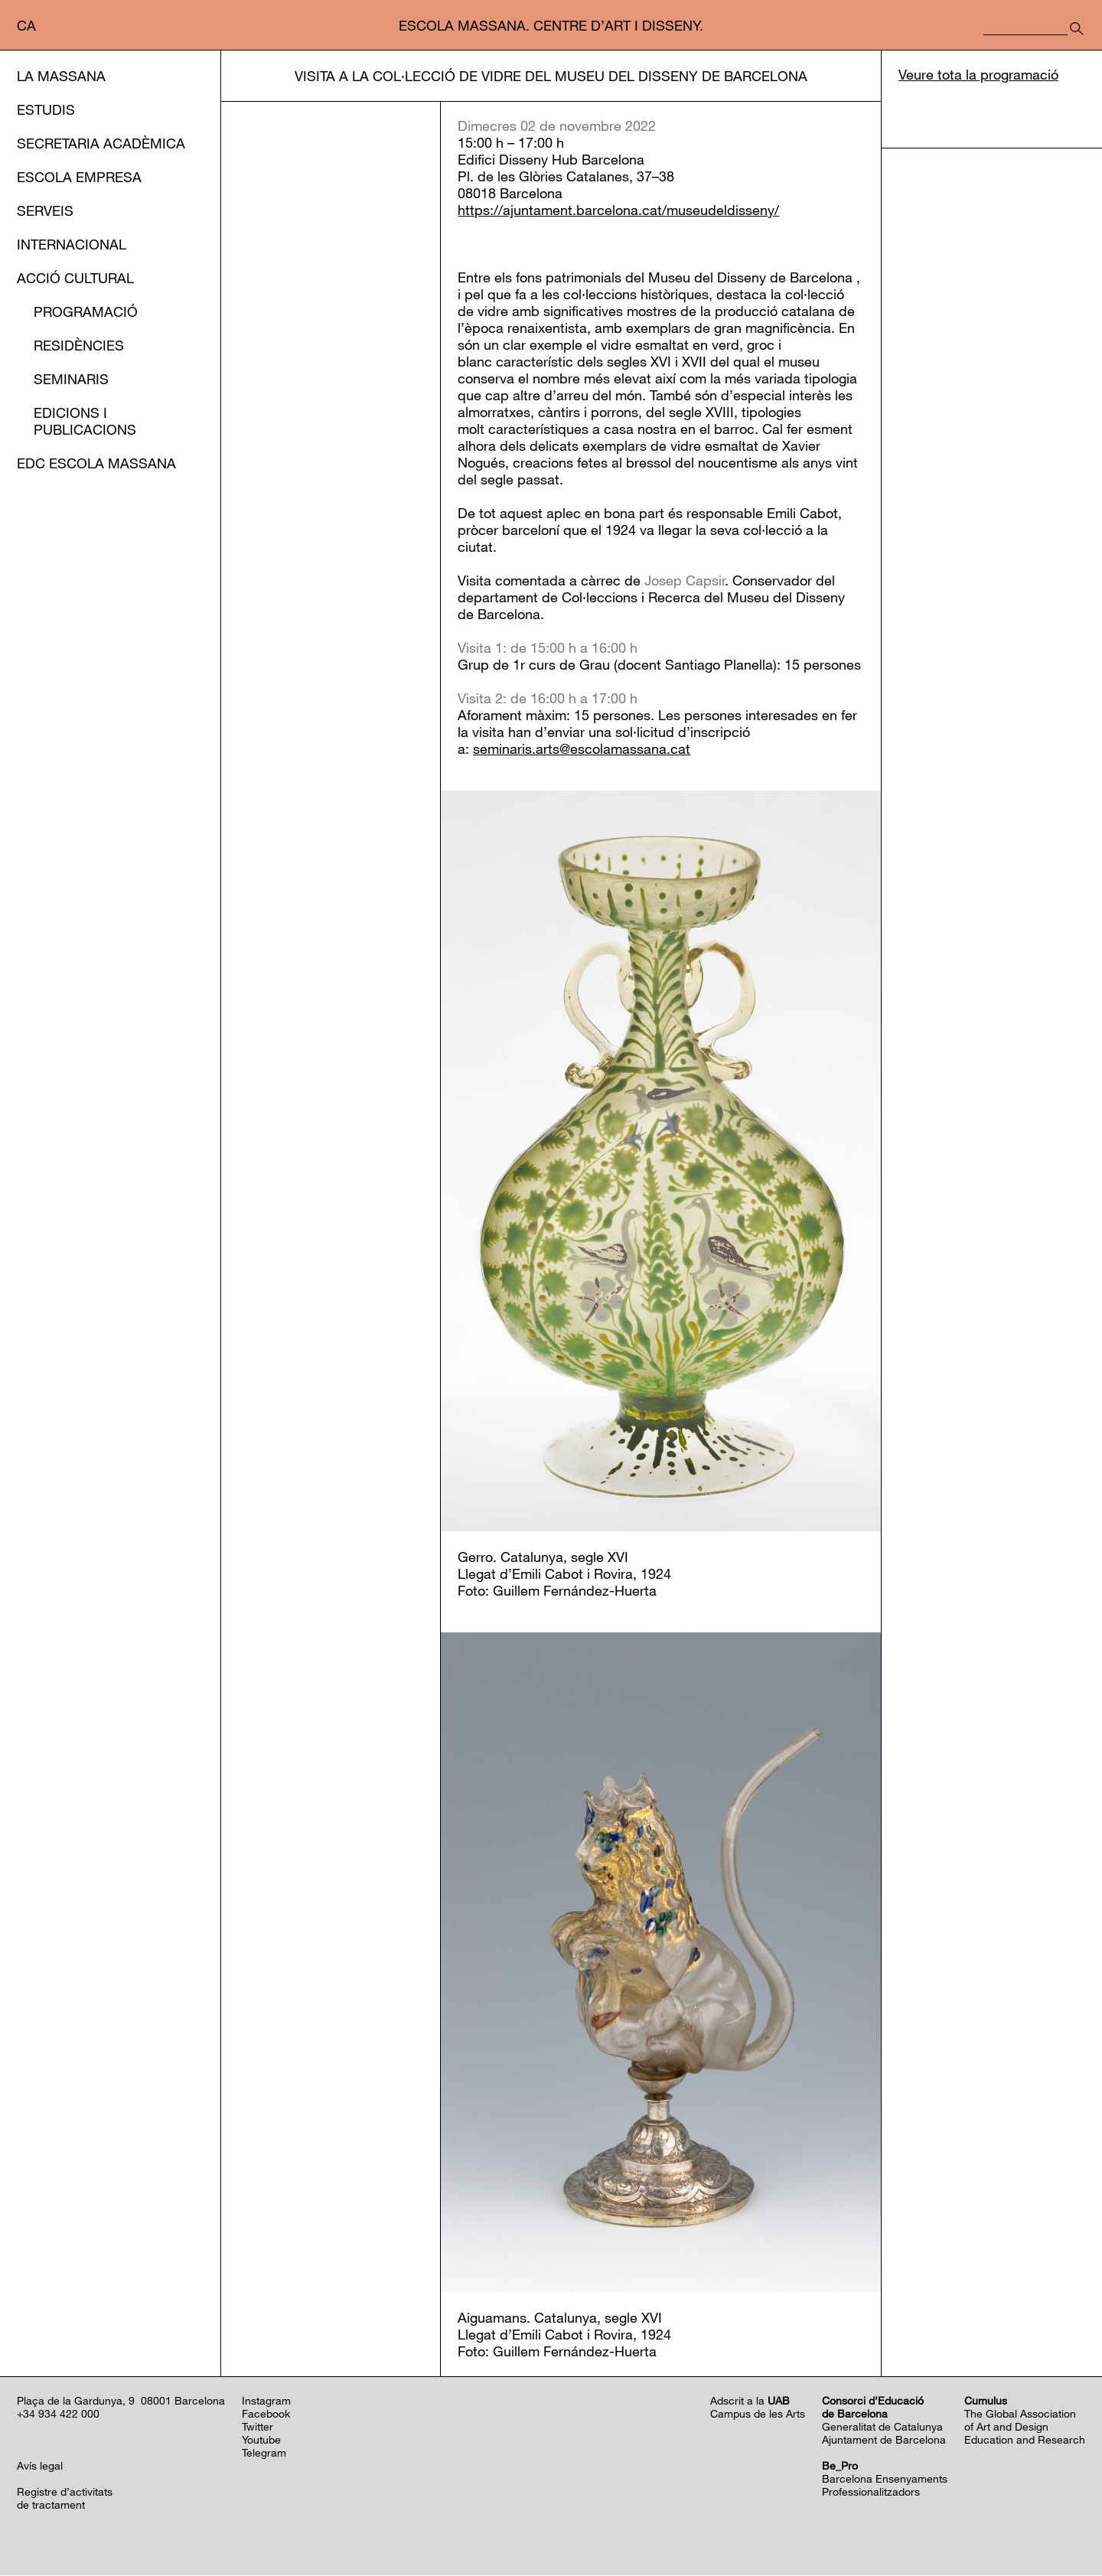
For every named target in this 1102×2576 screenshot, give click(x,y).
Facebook (266, 2414)
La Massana (61, 75)
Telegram (264, 2453)
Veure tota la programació (978, 75)
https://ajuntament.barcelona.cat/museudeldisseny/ (618, 211)
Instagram (266, 2401)
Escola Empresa (79, 176)
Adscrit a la (750, 2401)
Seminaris (71, 378)
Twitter (257, 2427)
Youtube (261, 2440)
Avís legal (40, 2466)
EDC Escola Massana (96, 463)
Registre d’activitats (64, 2492)
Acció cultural (75, 277)
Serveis (45, 210)
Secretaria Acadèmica (101, 143)
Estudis (46, 109)
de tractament (51, 2505)
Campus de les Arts (757, 2414)
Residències (79, 345)
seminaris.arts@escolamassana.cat (581, 750)
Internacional (71, 244)
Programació (86, 311)
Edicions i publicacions (85, 421)
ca (26, 25)
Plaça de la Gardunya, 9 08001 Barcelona (121, 2401)
